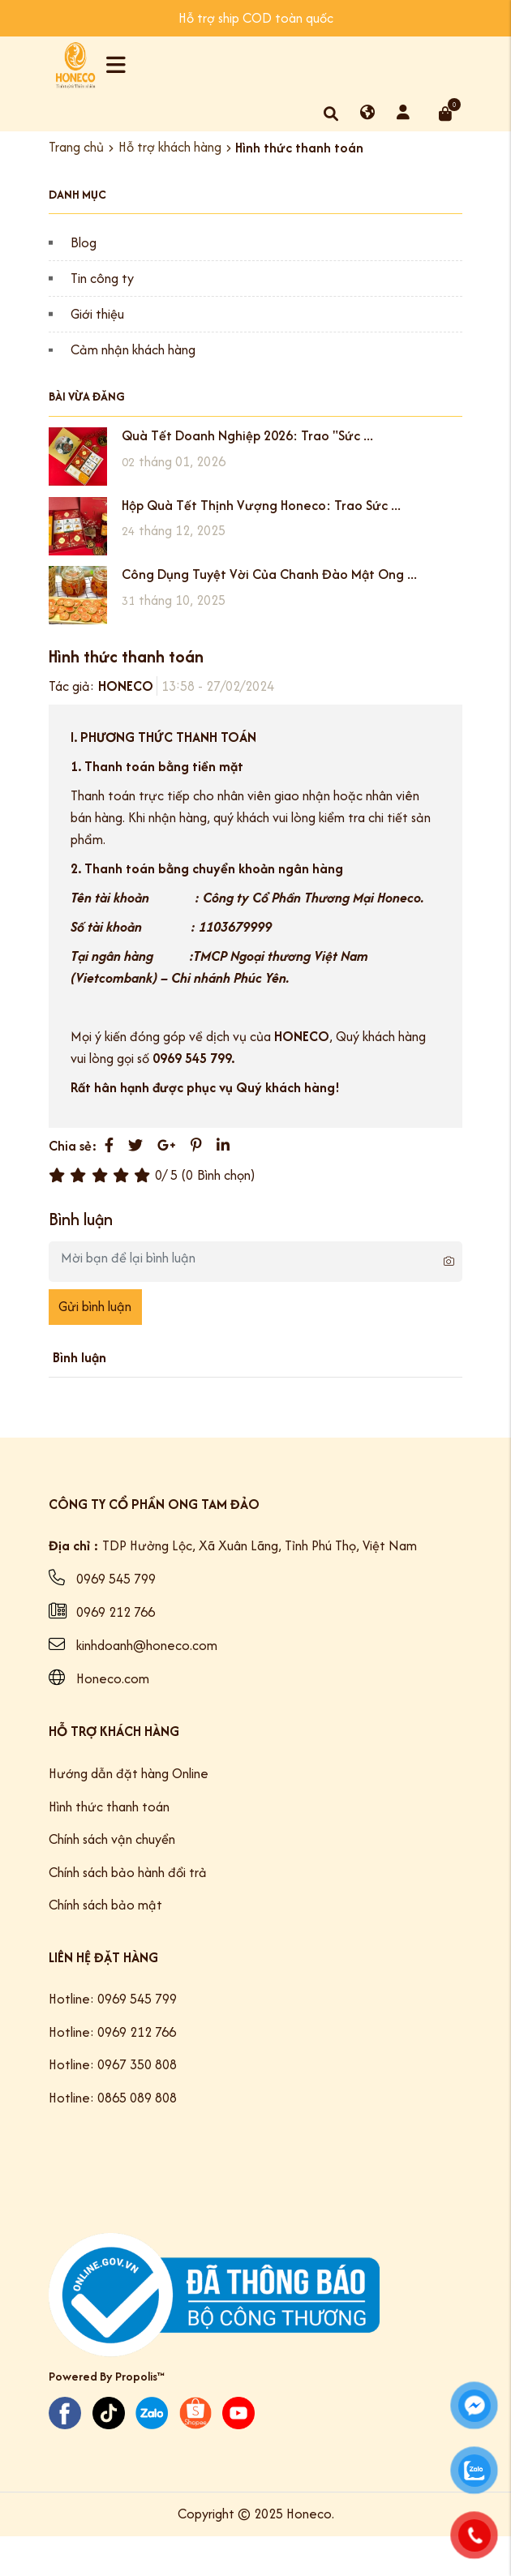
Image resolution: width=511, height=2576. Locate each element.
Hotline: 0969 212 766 (112, 2032)
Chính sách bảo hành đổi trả (128, 1872)
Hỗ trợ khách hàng (169, 147)
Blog (84, 242)
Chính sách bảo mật (105, 1904)
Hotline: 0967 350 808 (113, 2064)
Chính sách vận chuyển (112, 1839)
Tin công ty (102, 278)
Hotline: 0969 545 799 (113, 1998)
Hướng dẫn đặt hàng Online (128, 1773)
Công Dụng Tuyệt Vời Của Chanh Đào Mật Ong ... (269, 574)
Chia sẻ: (73, 1145)
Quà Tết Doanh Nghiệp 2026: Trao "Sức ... (247, 435)
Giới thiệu (97, 314)
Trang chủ (76, 147)
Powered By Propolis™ (107, 2376)
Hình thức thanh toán (109, 1806)
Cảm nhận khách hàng (133, 349)
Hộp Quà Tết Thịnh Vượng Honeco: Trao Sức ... (261, 505)
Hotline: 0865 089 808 (113, 2097)
